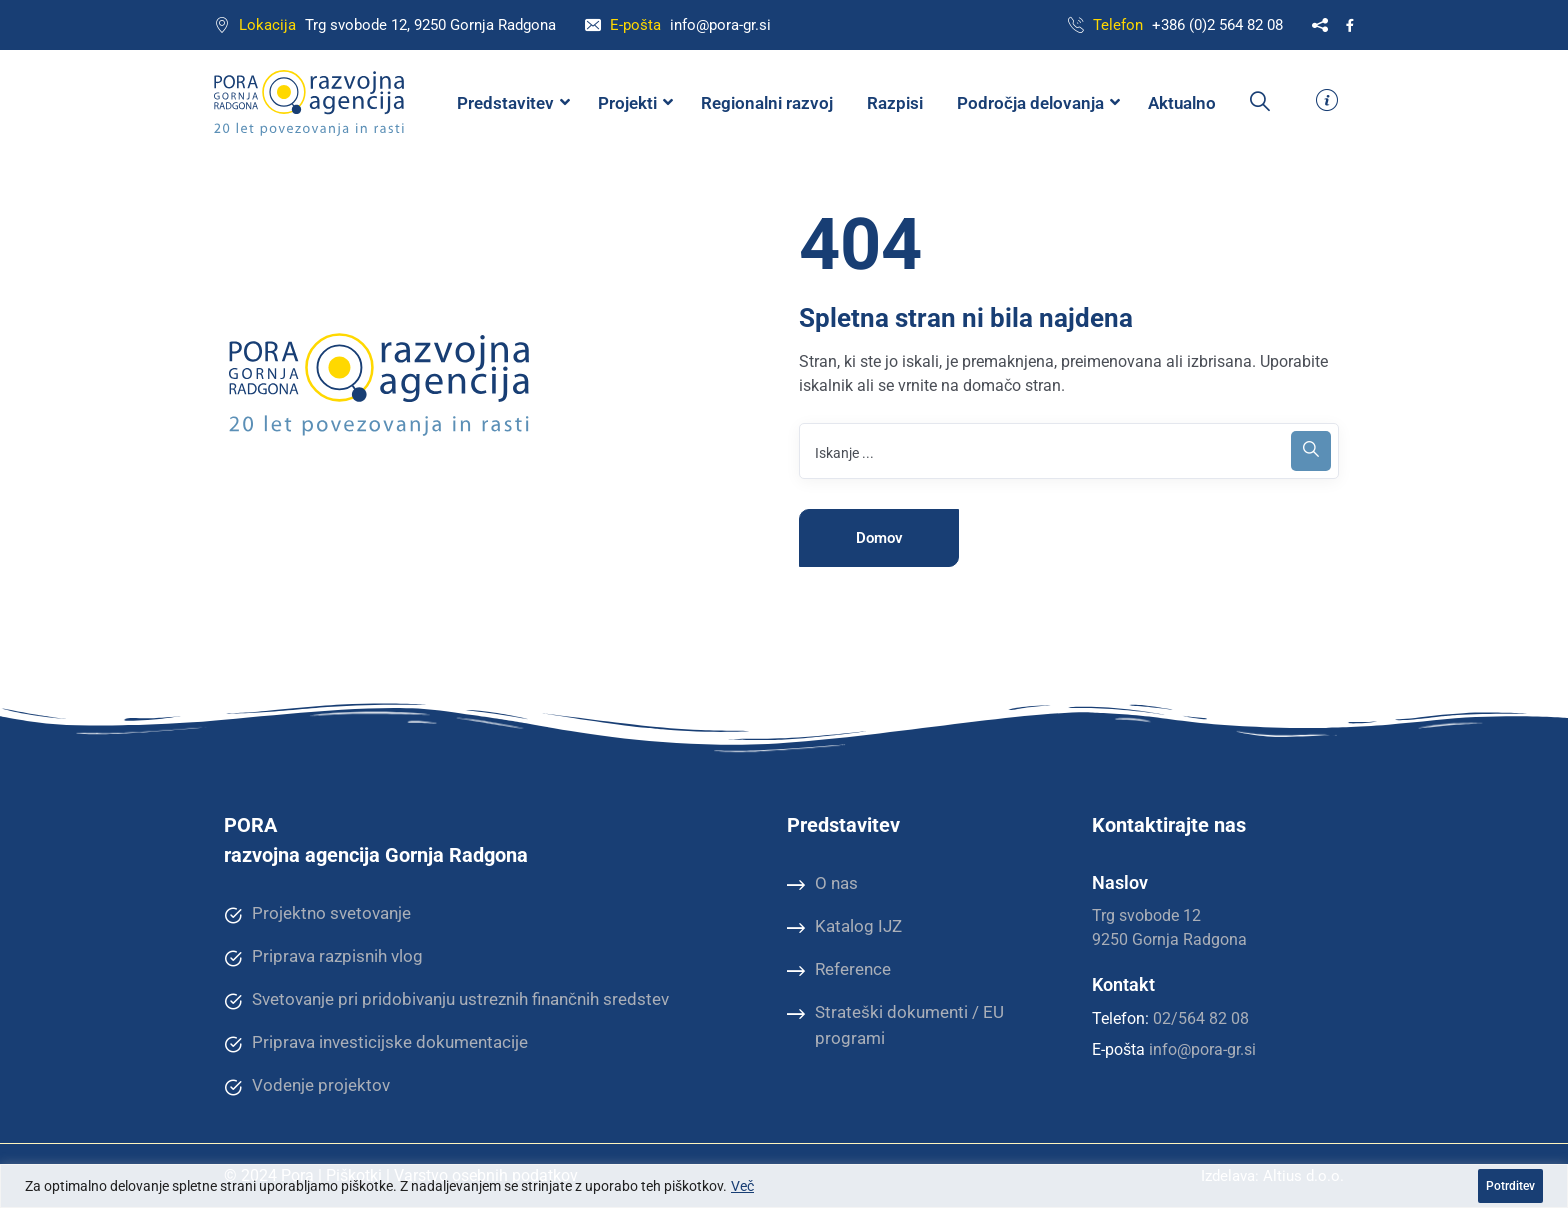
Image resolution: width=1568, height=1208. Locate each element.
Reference (839, 970)
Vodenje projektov (307, 1086)
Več (742, 1186)
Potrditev (1510, 1186)
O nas (822, 884)
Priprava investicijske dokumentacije (376, 1043)
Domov (879, 538)
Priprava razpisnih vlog (323, 957)
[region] (784, 1186)
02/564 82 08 (1201, 1018)
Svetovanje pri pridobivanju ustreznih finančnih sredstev (446, 1000)
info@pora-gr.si (720, 25)
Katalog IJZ (844, 927)
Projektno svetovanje (317, 914)
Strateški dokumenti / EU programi (895, 1024)
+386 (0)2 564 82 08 (1217, 25)
